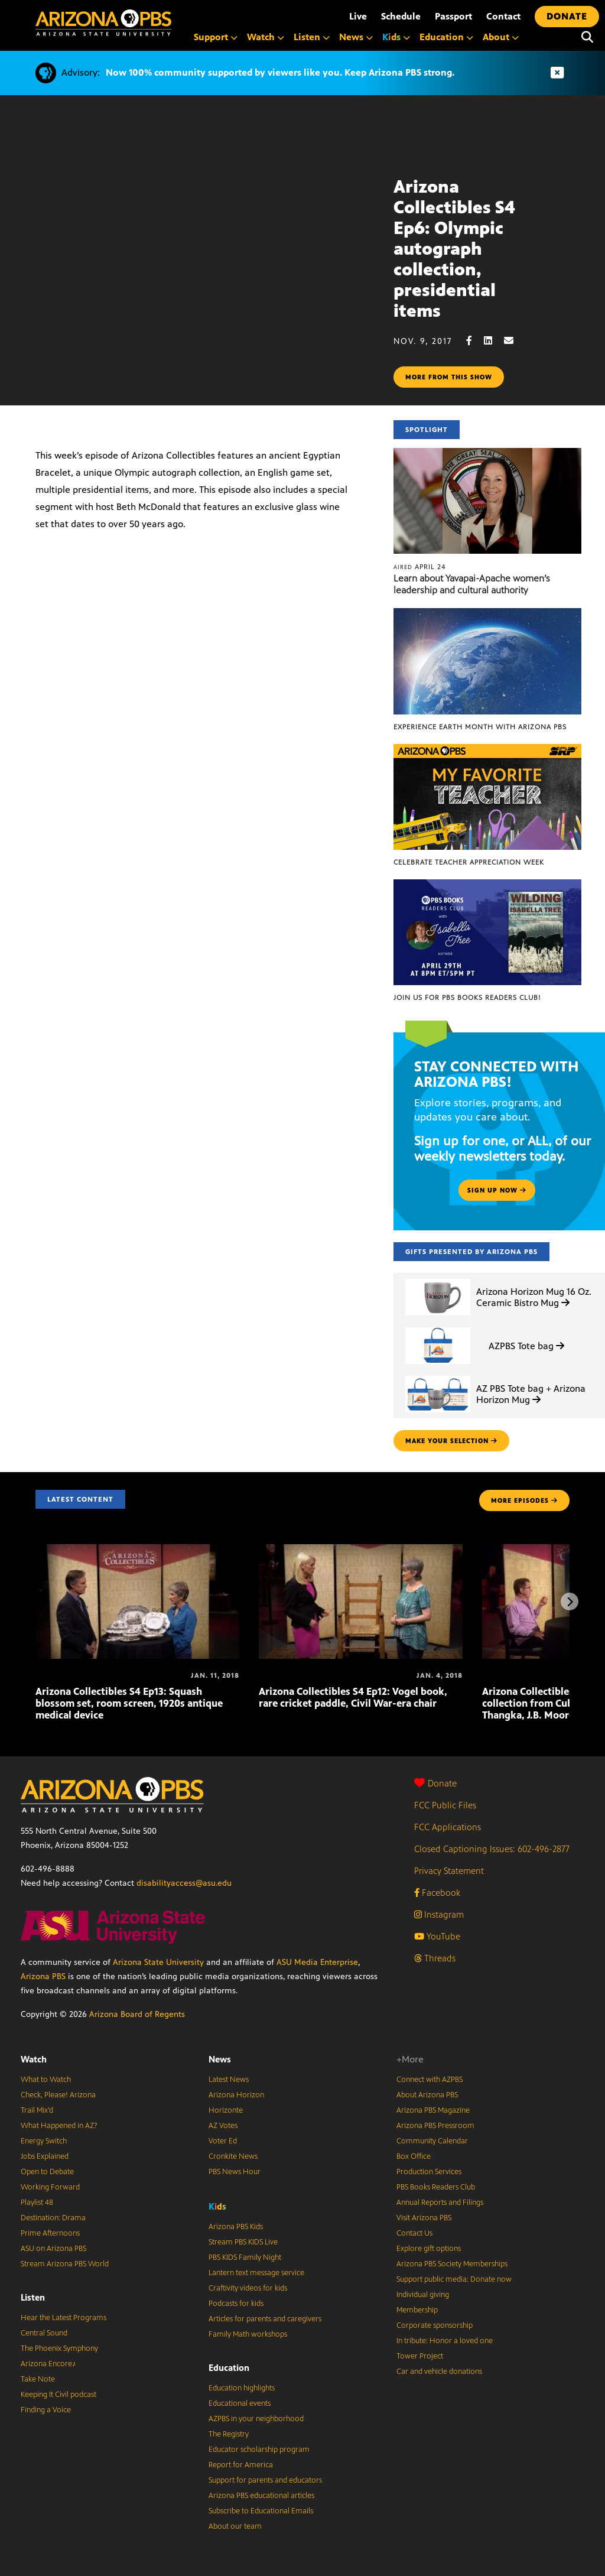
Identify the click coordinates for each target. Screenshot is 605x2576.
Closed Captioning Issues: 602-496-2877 (492, 1848)
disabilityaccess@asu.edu (184, 1883)
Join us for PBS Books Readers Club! (467, 997)
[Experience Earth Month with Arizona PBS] (487, 614)
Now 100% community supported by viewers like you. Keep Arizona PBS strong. (280, 72)
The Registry (229, 2434)
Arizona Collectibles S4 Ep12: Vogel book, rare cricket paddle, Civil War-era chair (353, 1697)
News (220, 2059)
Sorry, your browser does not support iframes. (196, 227)
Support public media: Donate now (454, 2279)
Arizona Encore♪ (48, 2364)
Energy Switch (44, 2141)
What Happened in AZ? (59, 2125)
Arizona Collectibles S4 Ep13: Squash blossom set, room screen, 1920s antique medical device (129, 1703)
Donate (435, 1783)
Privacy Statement (449, 1870)
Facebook (437, 1892)
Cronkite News (233, 2156)
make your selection (451, 1441)
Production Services (428, 2172)
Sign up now (496, 1190)
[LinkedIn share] (494, 340)
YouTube (437, 1936)
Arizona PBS (43, 1976)
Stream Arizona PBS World (65, 2264)
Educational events (240, 2403)
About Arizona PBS (427, 2095)
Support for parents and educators (265, 2480)
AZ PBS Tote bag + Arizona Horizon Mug (531, 1394)
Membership (417, 2310)
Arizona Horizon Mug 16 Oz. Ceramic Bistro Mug (533, 1297)
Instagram (439, 1914)
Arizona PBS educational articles (261, 2495)
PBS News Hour (235, 2172)
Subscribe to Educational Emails (261, 2511)
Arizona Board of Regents (137, 2014)
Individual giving (422, 2294)
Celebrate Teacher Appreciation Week (468, 862)
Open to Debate (47, 2172)
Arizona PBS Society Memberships (452, 2264)
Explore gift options (428, 2248)
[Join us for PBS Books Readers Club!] (487, 885)
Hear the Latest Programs (63, 2317)
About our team (235, 2526)
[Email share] (514, 340)
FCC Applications (447, 1827)
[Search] (587, 37)
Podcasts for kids (236, 2303)
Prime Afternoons (50, 2233)
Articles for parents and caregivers (265, 2319)
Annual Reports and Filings (439, 2202)
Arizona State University (158, 1962)
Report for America (241, 2465)
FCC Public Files (445, 1805)
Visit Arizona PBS (423, 2218)
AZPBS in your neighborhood (256, 2419)
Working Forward (50, 2187)
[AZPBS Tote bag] (437, 1327)
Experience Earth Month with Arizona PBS (480, 727)
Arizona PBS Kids (236, 2226)
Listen (33, 2297)
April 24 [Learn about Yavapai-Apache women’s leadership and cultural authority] (419, 567)
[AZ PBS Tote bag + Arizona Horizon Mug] (437, 1376)
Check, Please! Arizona (58, 2095)
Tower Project (419, 2356)
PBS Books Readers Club (435, 2187)
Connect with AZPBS (429, 2079)
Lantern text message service (256, 2273)
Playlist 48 (37, 2202)
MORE (524, 1500)
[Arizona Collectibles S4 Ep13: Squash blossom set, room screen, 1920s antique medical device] (137, 1550)
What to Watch (46, 2079)
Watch (34, 2059)
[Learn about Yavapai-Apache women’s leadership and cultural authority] (487, 454)
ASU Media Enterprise (317, 1962)
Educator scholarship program (259, 2449)
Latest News (229, 2079)
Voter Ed (223, 2141)
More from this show (448, 377)
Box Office (413, 2156)
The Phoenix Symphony (59, 2348)
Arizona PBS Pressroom (435, 2125)
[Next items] (569, 1601)
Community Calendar (432, 2141)
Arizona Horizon (236, 2095)
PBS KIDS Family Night (245, 2257)
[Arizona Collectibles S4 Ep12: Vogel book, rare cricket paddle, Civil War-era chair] (361, 1550)
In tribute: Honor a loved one (444, 2341)
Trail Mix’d (37, 2110)
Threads (435, 1958)
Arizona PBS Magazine (433, 2110)
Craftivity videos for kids (248, 2288)
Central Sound (44, 2333)
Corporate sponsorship (434, 2325)
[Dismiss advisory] (557, 73)
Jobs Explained (45, 2156)
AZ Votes (223, 2125)
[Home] (103, 22)
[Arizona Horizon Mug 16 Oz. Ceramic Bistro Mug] (437, 1279)
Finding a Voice (46, 2410)
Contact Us (414, 2233)
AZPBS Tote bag (526, 1346)
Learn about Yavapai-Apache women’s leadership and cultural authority (471, 584)
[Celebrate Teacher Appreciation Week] (487, 750)
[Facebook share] (475, 340)
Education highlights (242, 2388)
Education (229, 2367)
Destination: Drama (53, 2218)
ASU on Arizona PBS (53, 2248)
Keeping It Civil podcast (58, 2394)
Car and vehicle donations (439, 2371)
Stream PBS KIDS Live (243, 2242)
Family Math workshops (248, 2334)
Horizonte (226, 2110)
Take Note (38, 2379)
